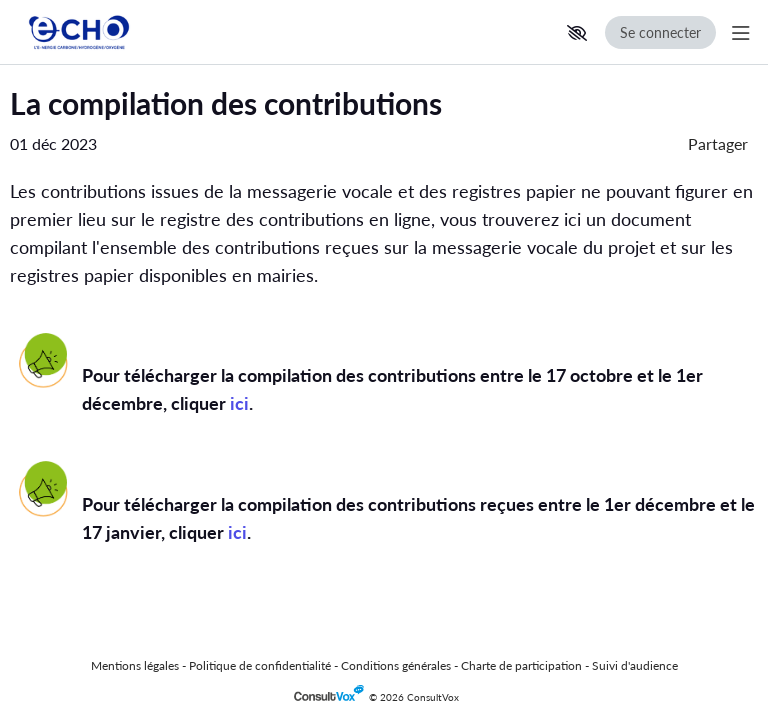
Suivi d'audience (635, 665)
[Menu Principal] (737, 32)
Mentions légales (135, 665)
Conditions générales (396, 665)
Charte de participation (521, 665)
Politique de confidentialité (260, 665)
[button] (577, 33)
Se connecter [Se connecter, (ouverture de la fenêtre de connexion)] (660, 32)
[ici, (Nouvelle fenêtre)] (239, 403)
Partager (718, 143)
